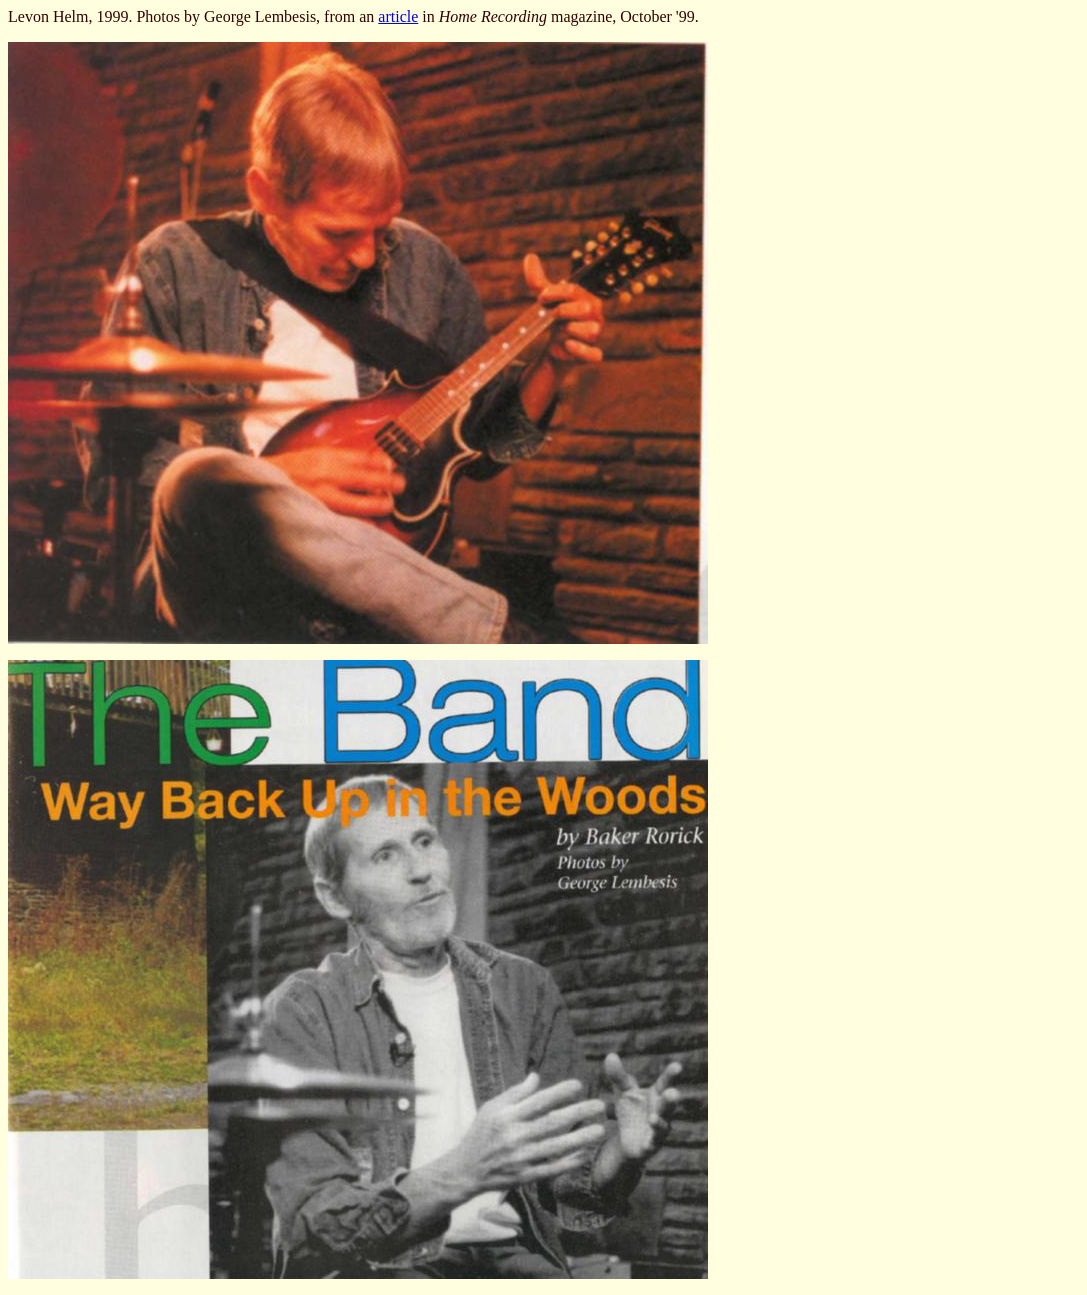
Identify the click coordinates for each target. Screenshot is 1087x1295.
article (398, 16)
